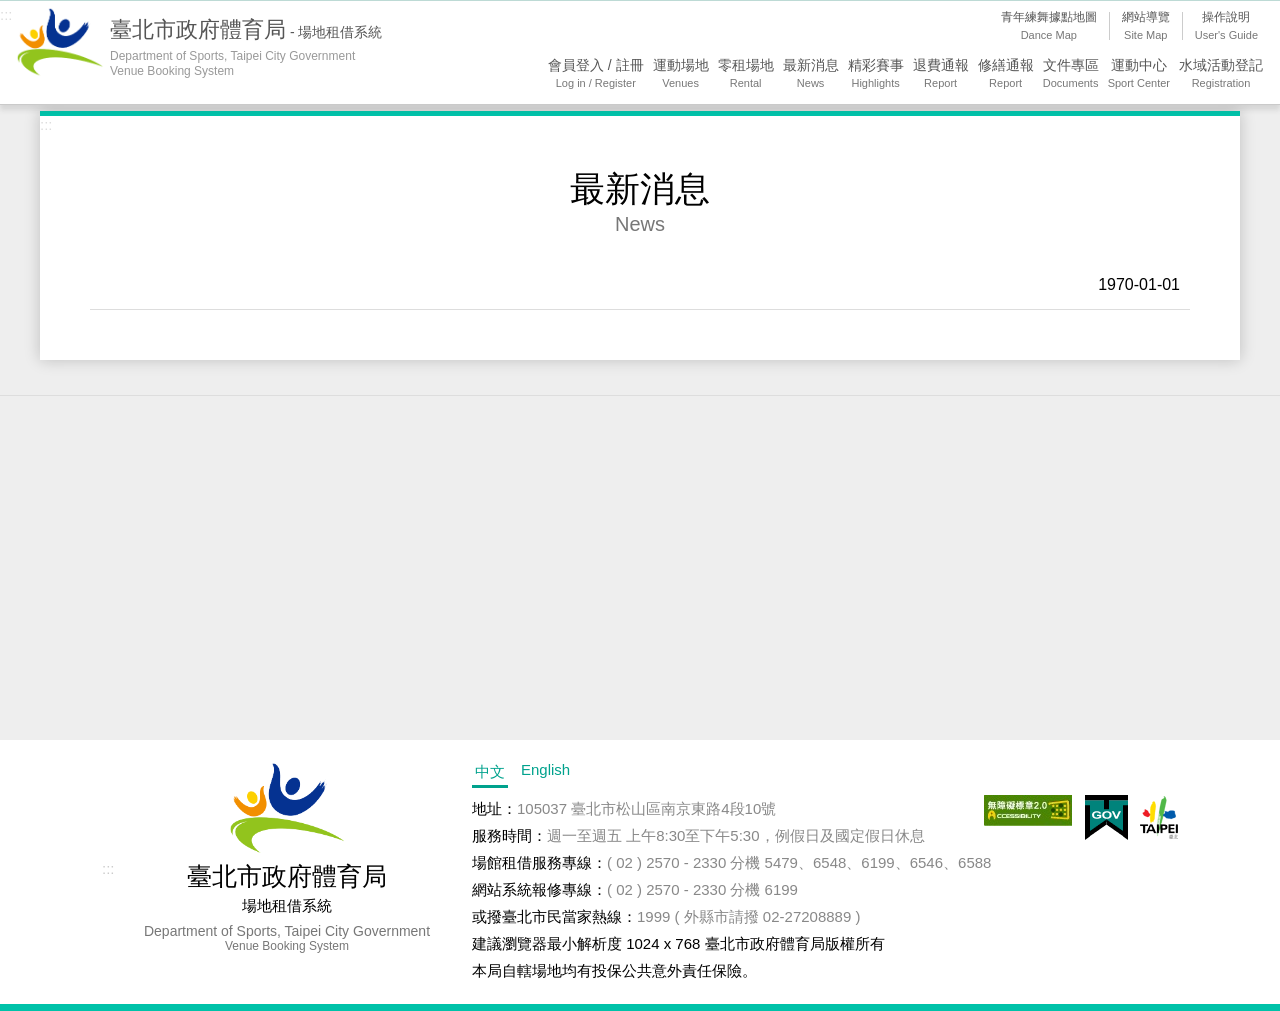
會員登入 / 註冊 (596, 74)
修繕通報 (1006, 74)
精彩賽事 (876, 74)
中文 (490, 771)
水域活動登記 (1221, 74)
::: (6, 14)
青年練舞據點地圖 (1049, 27)
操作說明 (1226, 27)
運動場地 (681, 74)
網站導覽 (1146, 27)
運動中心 (1139, 74)
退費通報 (941, 74)
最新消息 (811, 74)
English (545, 769)
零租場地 (746, 74)
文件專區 (1071, 74)
